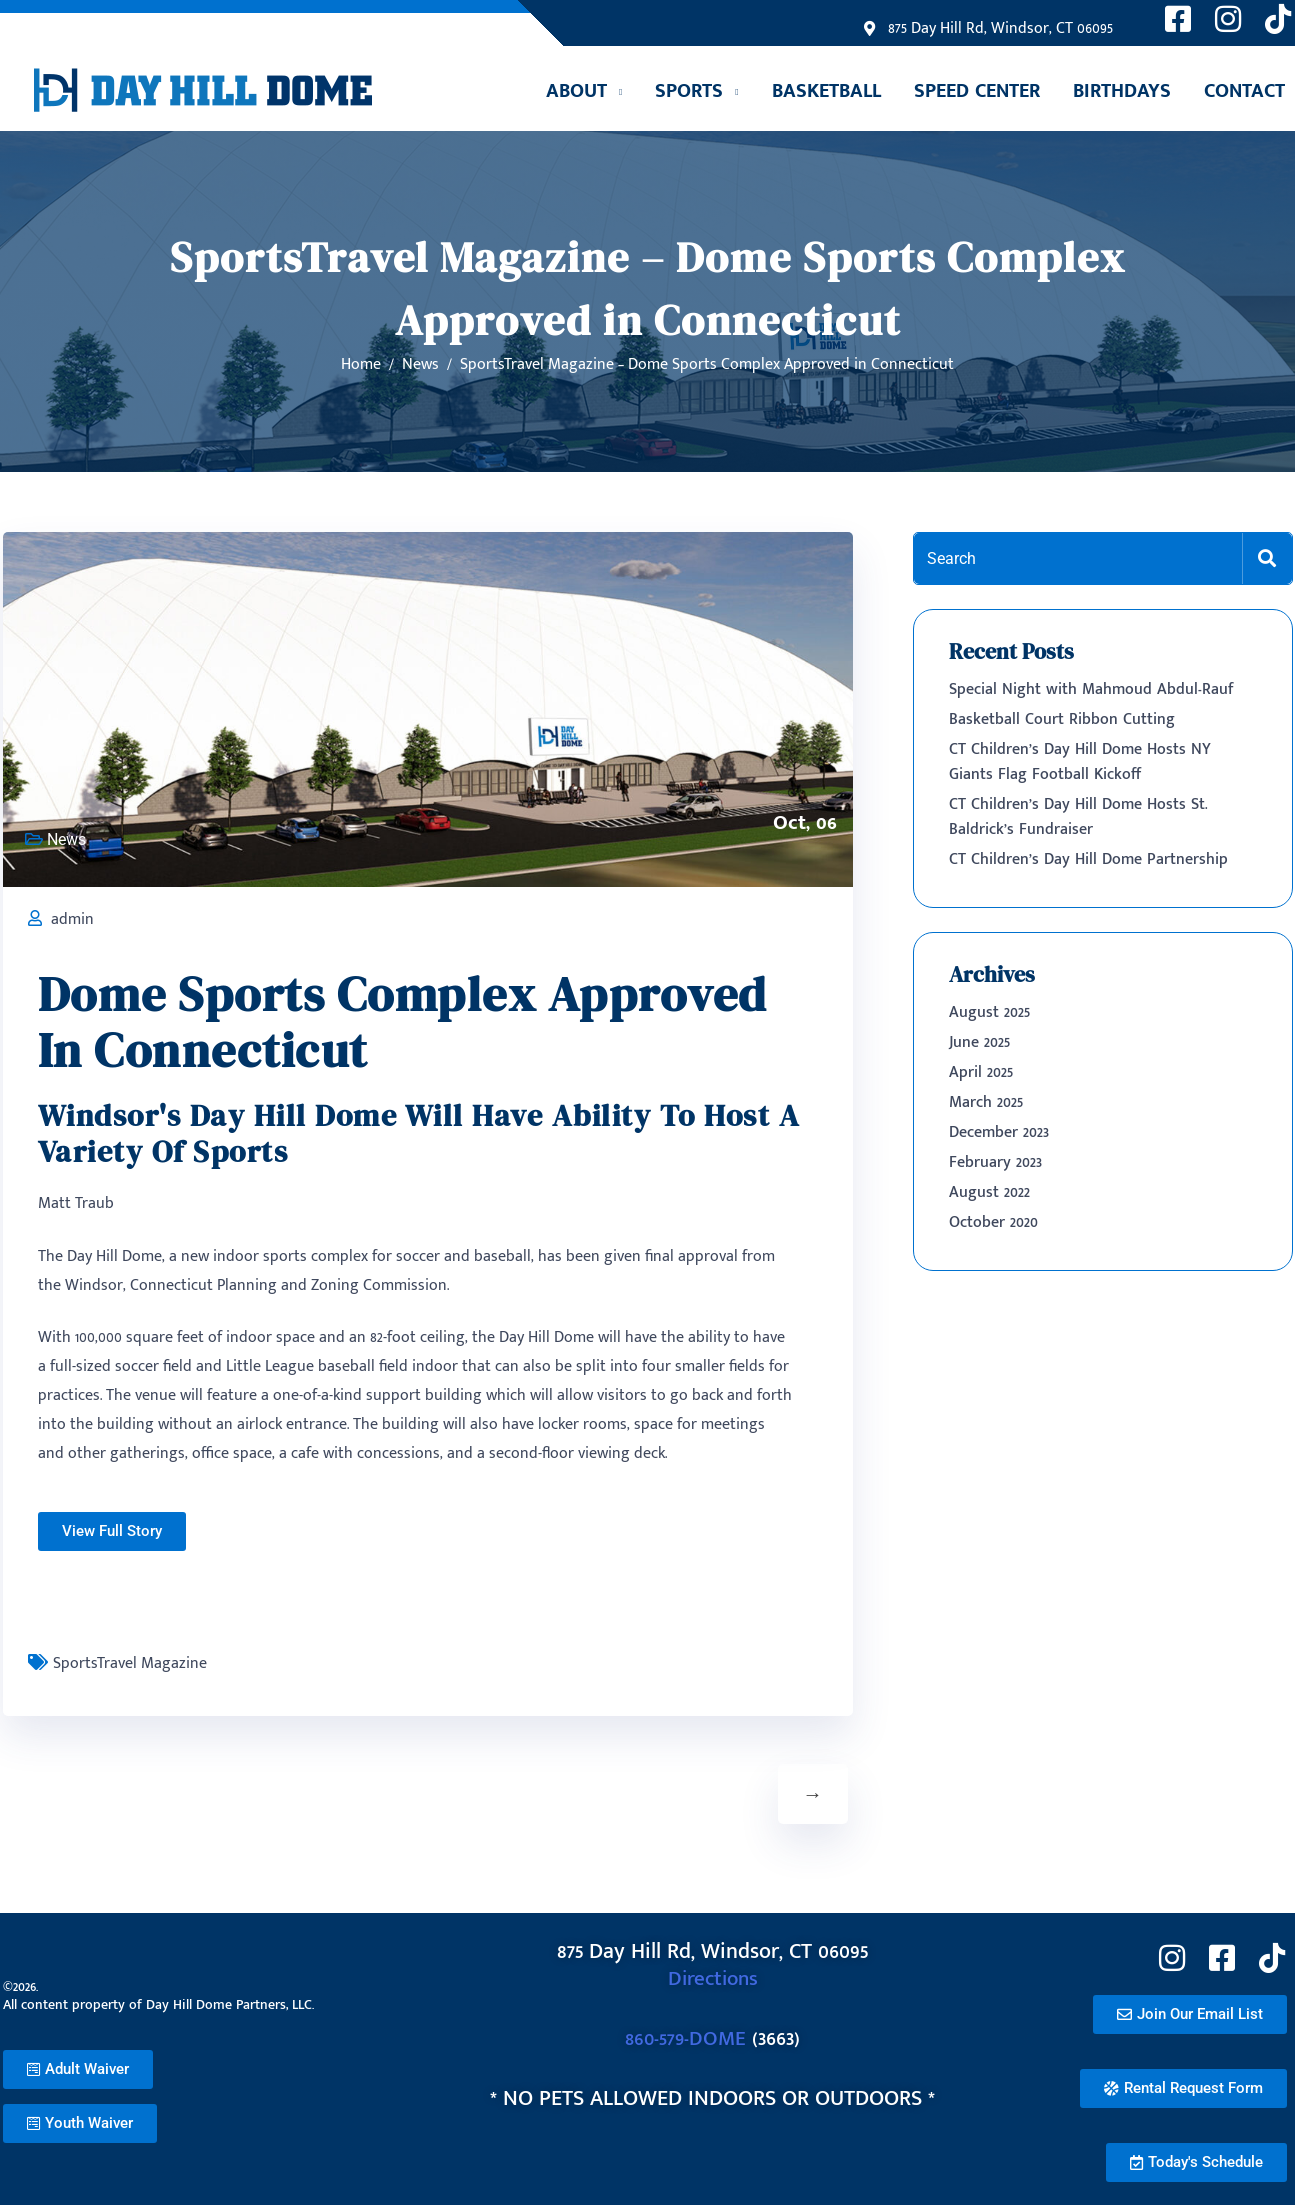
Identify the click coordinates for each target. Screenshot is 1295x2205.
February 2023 (995, 1162)
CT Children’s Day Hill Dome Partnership (1088, 859)
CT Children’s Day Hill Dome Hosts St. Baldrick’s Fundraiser (1078, 817)
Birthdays (1122, 91)
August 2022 (989, 1192)
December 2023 (999, 1132)
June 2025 (979, 1042)
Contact (1244, 91)
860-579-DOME (685, 2038)
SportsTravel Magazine (130, 1663)
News (66, 839)
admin (72, 919)
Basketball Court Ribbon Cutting (1062, 719)
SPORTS (689, 91)
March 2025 (986, 1102)
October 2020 (993, 1222)
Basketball (826, 91)
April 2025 (981, 1072)
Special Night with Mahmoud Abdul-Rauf (1091, 689)
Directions (712, 1978)
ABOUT (576, 91)
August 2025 (989, 1012)
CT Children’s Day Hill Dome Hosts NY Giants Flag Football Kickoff (1080, 762)
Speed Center (977, 91)
